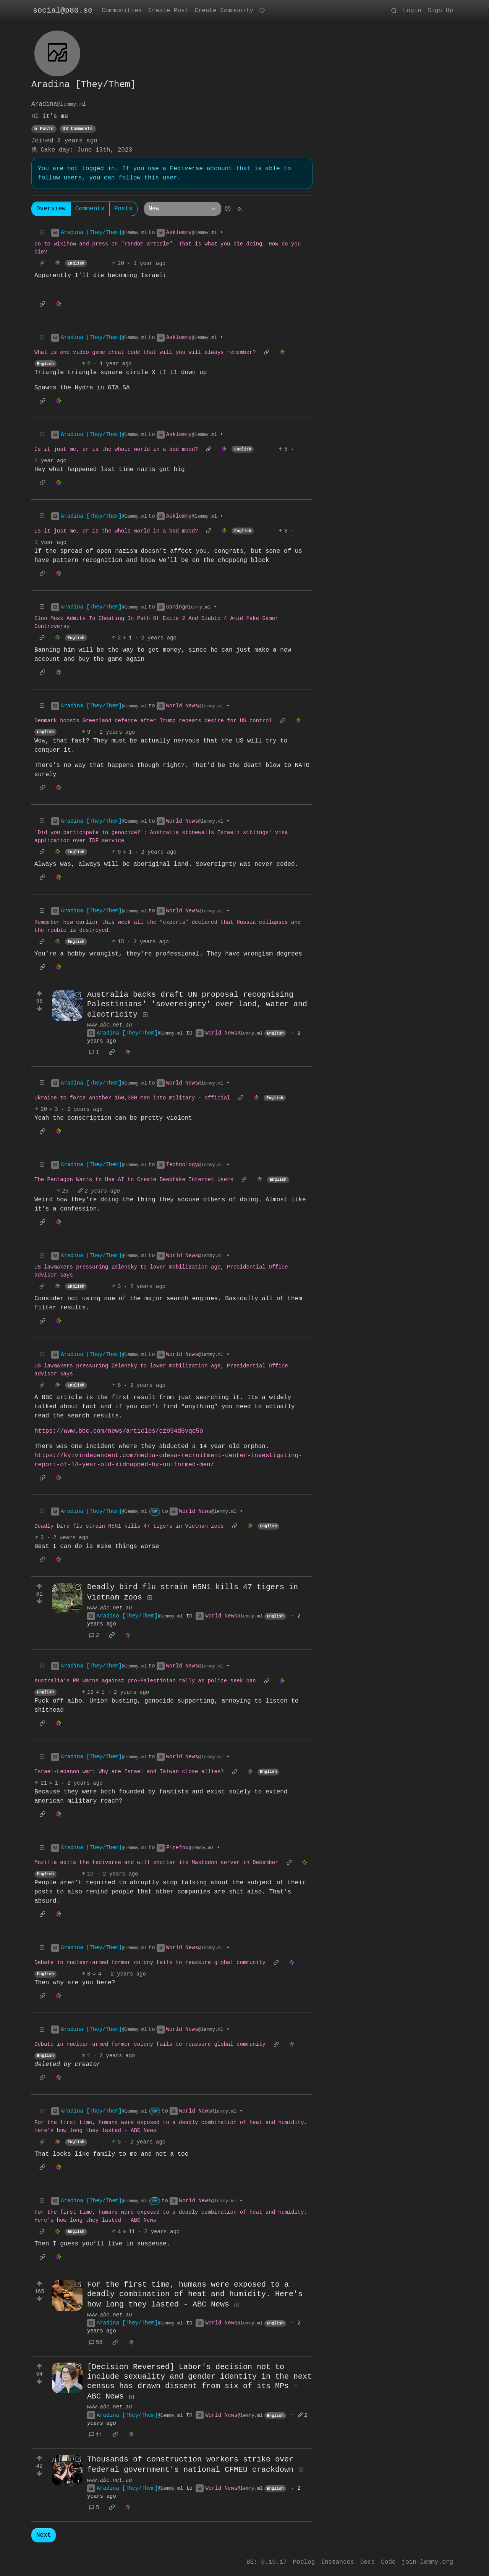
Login (412, 10)
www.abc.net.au (109, 1025)
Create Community (223, 10)
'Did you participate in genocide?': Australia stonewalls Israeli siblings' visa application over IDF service (161, 836)
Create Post (168, 10)
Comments (90, 209)
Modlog (304, 2562)
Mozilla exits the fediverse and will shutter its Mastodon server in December (156, 1863)
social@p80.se (62, 10)
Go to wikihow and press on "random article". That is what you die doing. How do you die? (167, 248)
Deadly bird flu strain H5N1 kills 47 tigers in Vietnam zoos (129, 1527)
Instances (337, 2562)
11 (95, 2437)
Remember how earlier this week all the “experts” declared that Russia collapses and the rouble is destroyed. (167, 926)
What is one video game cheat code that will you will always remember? (145, 352)
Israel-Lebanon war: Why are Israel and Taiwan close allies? (129, 1773)
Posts (123, 209)
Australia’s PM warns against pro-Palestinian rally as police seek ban (145, 1682)
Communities (122, 10)
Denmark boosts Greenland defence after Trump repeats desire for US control (153, 721)
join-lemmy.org (427, 2562)
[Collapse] (42, 233)
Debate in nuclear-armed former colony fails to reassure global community (150, 1964)
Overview (51, 209)
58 (95, 2344)
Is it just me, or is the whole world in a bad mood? (116, 449)
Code (388, 2562)
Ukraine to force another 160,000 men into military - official (132, 1098)
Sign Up (440, 10)
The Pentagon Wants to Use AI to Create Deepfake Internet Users (133, 1180)
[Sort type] (183, 209)
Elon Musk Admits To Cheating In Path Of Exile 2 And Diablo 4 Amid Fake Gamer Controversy (156, 622)
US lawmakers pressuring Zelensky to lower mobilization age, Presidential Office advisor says (161, 1272)
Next (43, 2538)
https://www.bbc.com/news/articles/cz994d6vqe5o (118, 1432)
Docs (367, 2562)
